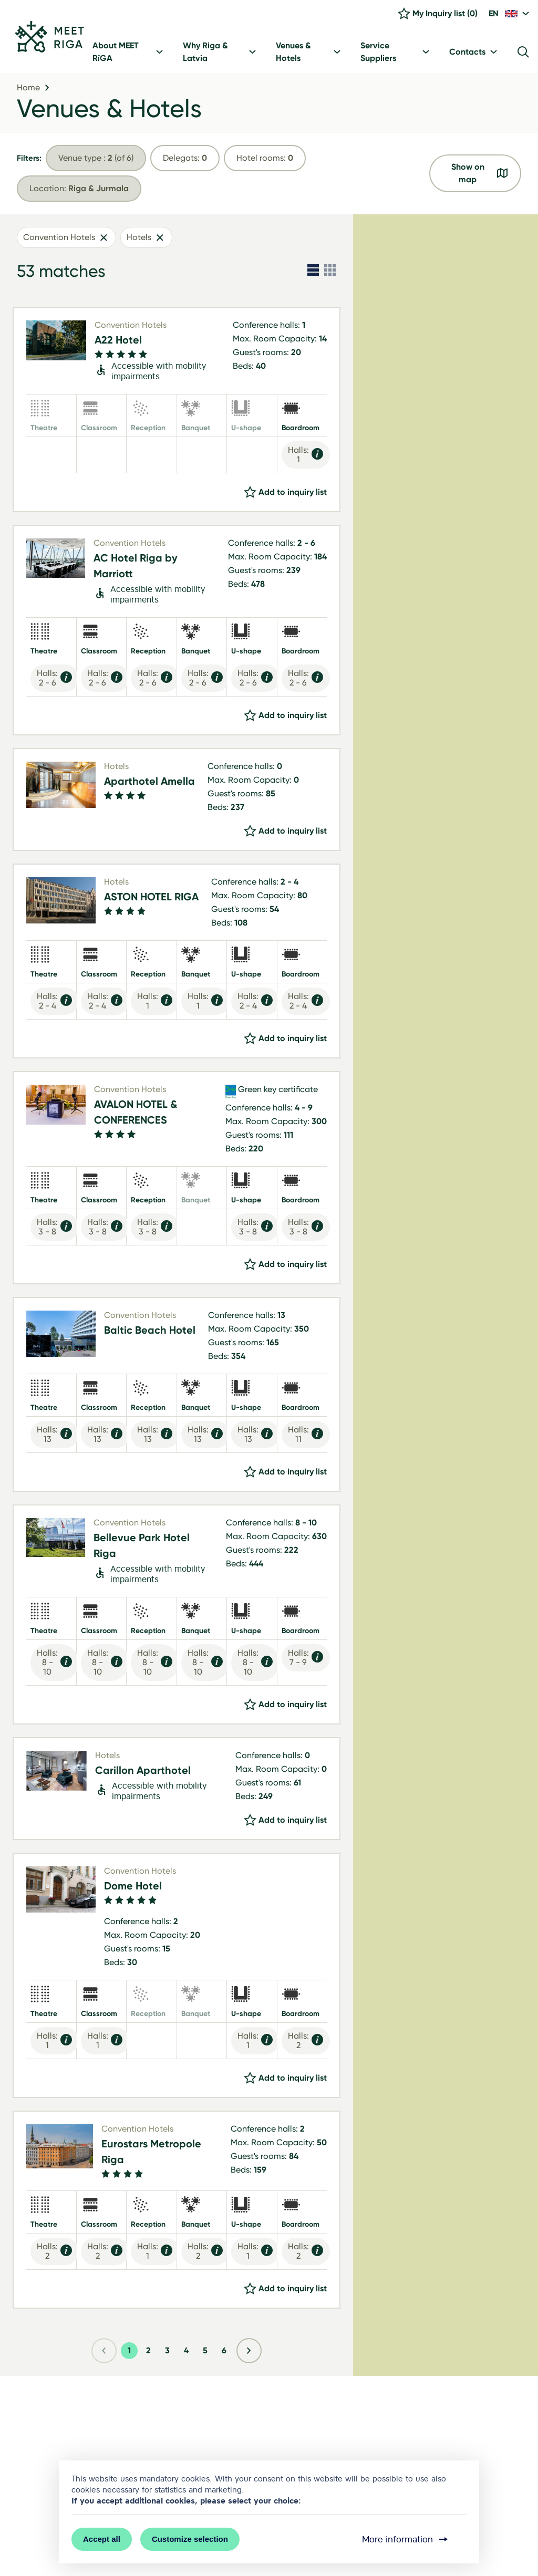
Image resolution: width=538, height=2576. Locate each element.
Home (28, 90)
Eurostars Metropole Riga (151, 2153)
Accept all (101, 2539)
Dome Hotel (133, 1888)
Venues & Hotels (109, 111)
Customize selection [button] (190, 2539)
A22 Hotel (118, 342)
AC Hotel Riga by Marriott (136, 568)
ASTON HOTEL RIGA (151, 899)
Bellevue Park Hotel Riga (142, 1547)
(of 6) (95, 160)
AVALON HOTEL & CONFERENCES (135, 1114)
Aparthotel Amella (149, 783)
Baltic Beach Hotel (149, 1332)
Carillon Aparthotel (143, 1772)
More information (406, 2539)
